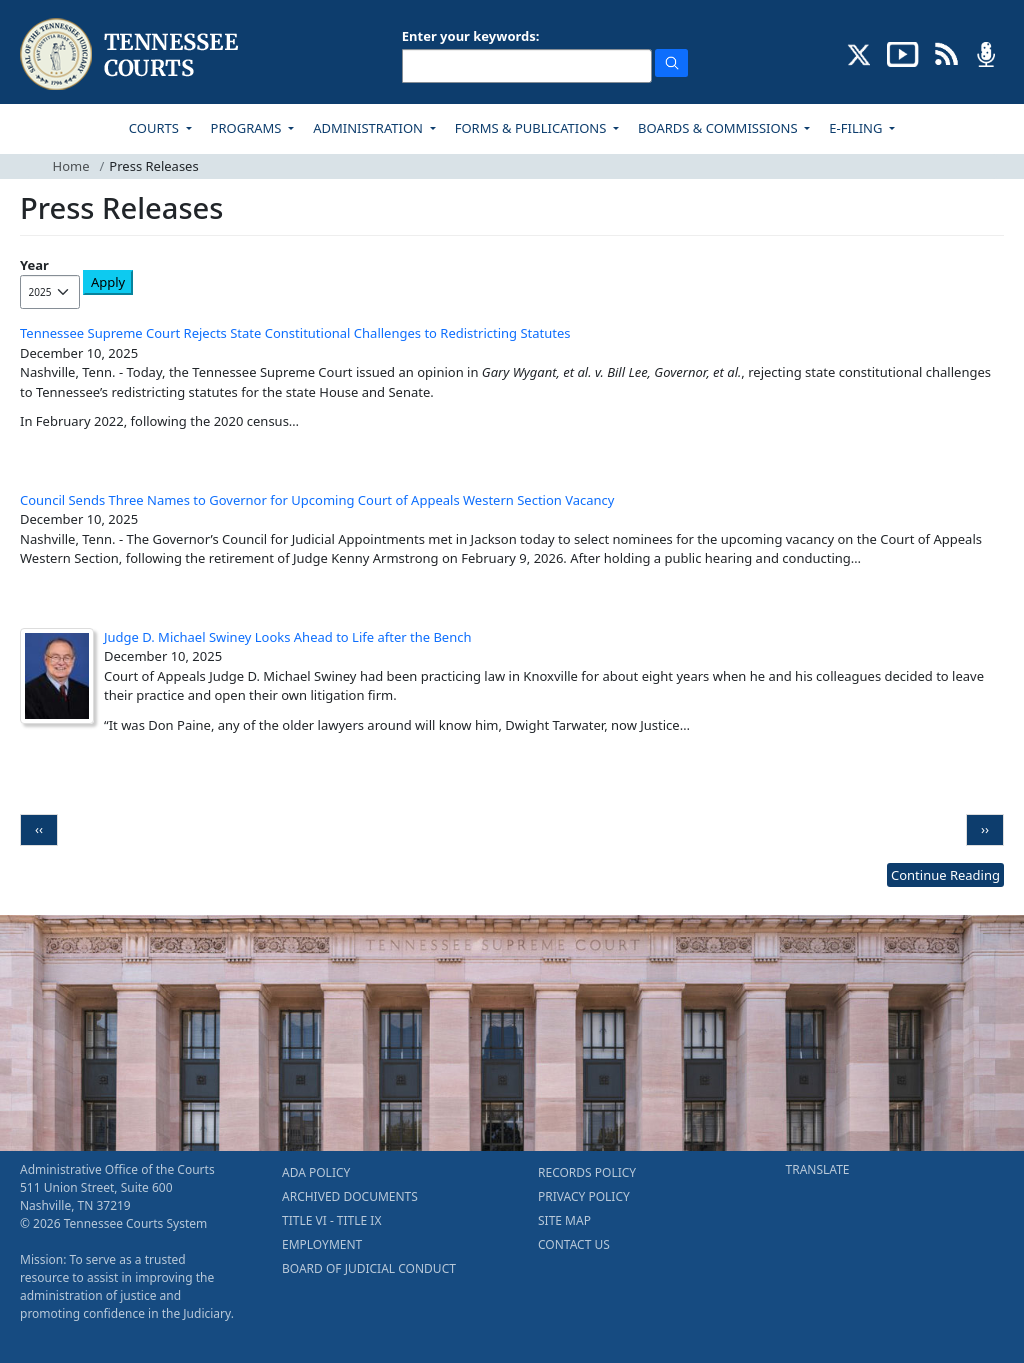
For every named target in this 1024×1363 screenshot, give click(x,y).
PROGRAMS (248, 128)
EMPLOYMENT (322, 1244)
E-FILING (857, 128)
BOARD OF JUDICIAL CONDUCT (369, 1268)
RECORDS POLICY (587, 1172)
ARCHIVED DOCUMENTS (350, 1196)
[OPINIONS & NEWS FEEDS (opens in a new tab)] (946, 53)
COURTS (155, 128)
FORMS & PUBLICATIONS (532, 128)
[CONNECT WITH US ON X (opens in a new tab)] (859, 53)
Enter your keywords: (471, 36)
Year (34, 265)
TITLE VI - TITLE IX (331, 1220)
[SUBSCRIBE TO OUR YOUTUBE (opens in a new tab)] (903, 53)
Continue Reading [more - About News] (945, 875)
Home (71, 166)
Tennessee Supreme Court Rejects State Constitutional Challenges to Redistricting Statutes (295, 333)
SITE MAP (564, 1220)
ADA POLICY (316, 1172)
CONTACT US (574, 1244)
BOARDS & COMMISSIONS (719, 128)
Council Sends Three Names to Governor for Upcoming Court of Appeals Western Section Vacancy (317, 500)
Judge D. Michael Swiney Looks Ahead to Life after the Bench (288, 637)
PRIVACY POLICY (584, 1196)
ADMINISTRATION (369, 128)
